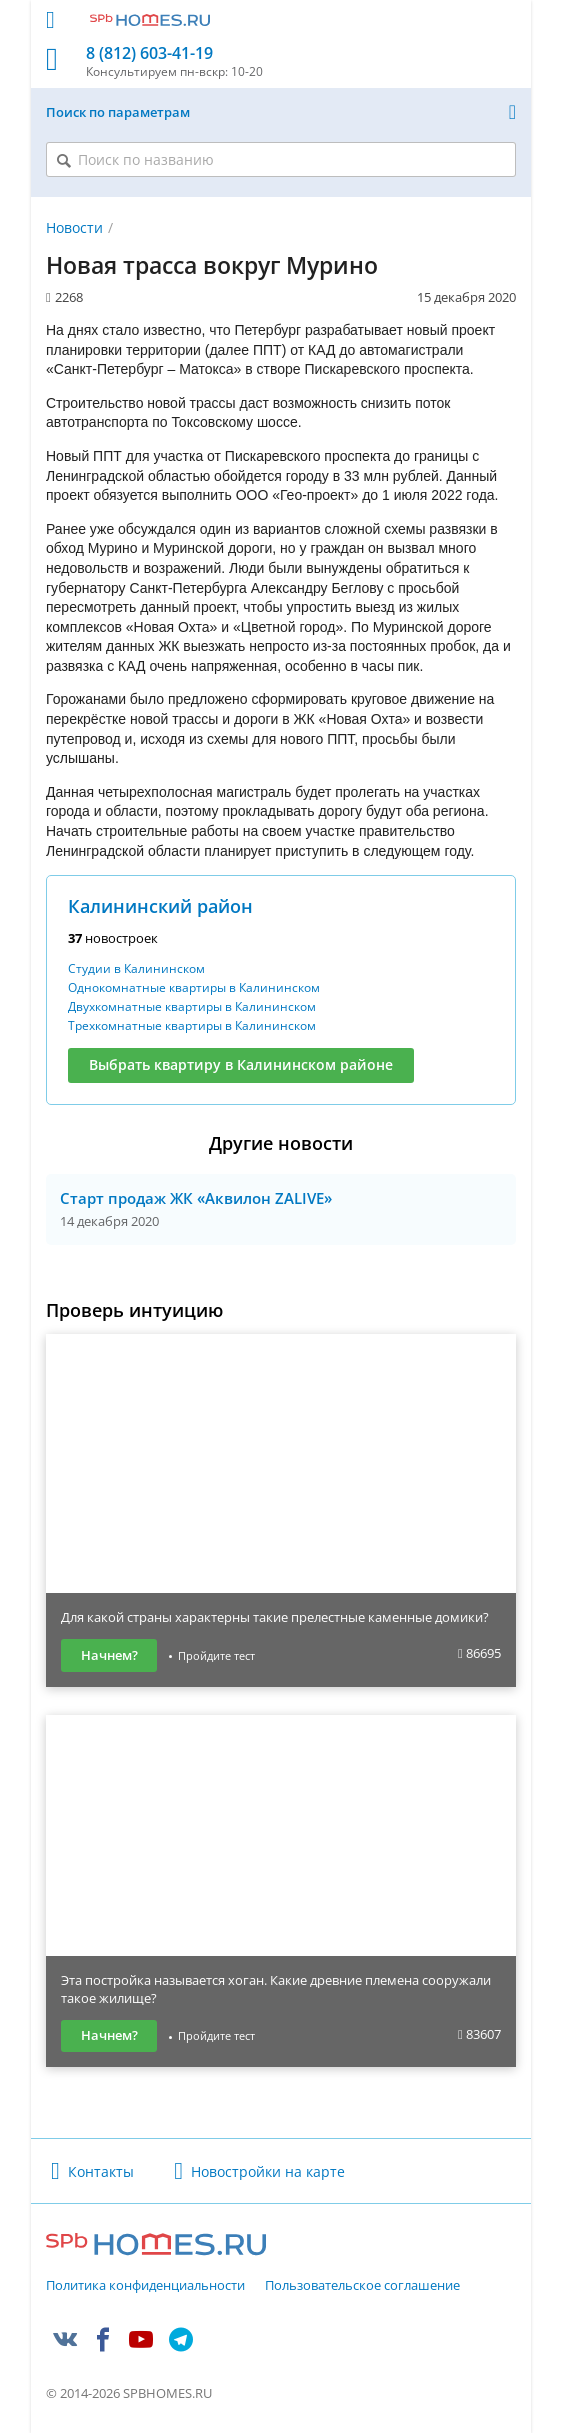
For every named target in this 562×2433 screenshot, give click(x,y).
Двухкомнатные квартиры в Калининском (192, 1006)
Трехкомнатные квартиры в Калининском (192, 1025)
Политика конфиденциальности (145, 2286)
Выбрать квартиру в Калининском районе (241, 1064)
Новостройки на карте (268, 2171)
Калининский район (160, 906)
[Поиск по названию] (281, 159)
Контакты (101, 2171)
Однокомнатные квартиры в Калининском (194, 987)
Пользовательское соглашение (362, 2286)
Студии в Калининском (136, 968)
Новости (74, 227)
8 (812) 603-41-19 (149, 53)
